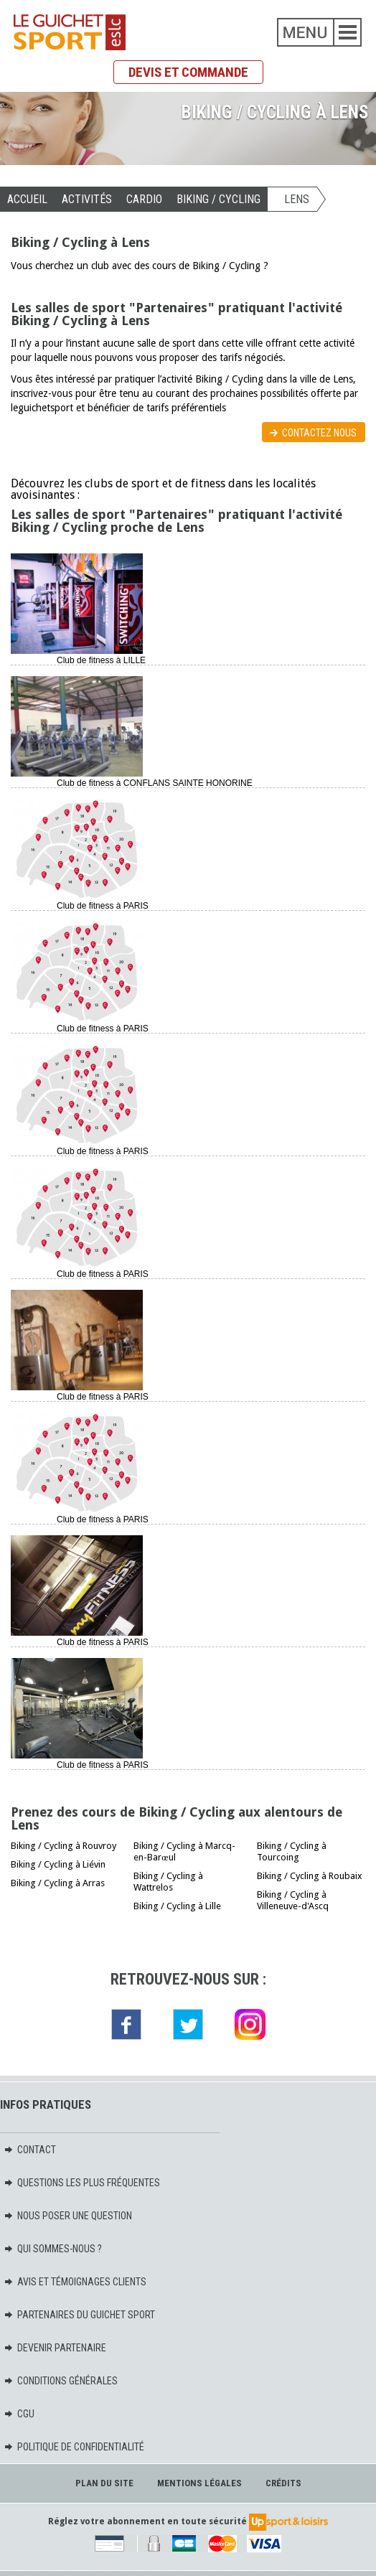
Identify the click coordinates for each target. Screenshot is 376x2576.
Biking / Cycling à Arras (58, 1883)
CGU (19, 2414)
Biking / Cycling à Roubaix (309, 1875)
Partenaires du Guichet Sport (79, 2314)
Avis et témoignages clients (75, 2281)
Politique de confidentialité (74, 2447)
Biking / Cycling (218, 199)
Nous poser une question (68, 2215)
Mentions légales (199, 2483)
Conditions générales (61, 2381)
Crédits (283, 2483)
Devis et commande (188, 72)
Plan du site (104, 2483)
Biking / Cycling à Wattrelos (168, 1881)
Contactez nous (319, 433)
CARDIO (144, 199)
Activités (87, 199)
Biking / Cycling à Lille (177, 1906)
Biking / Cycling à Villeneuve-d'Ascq (293, 1900)
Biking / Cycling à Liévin (58, 1864)
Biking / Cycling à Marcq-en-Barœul (184, 1851)
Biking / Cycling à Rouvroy (63, 1845)
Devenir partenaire (55, 2347)
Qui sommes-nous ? (53, 2248)
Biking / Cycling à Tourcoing (291, 1851)
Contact (30, 2149)
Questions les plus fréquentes (82, 2182)
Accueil (27, 199)
